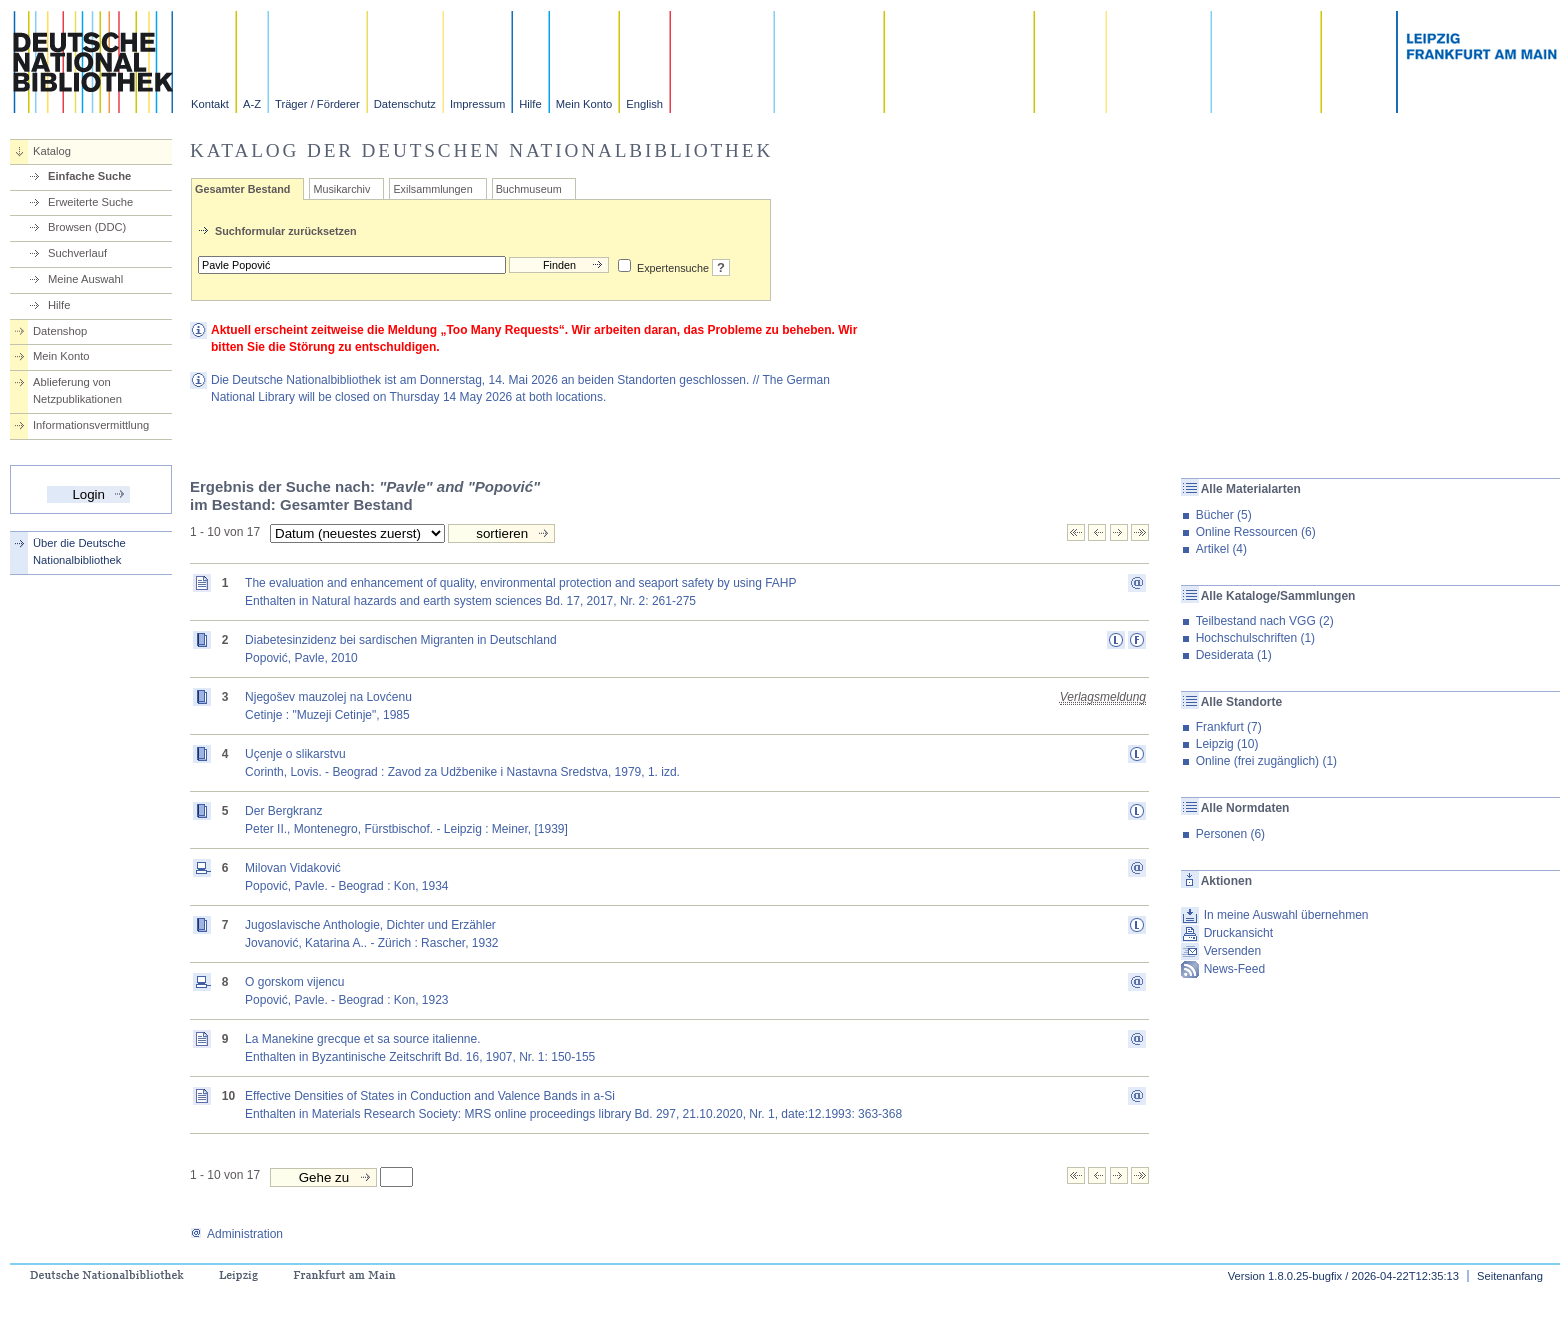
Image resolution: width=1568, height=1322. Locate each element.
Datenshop (60, 331)
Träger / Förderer (317, 104)
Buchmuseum (529, 189)
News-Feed (1234, 969)
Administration (236, 1234)
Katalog (52, 151)
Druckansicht (1238, 933)
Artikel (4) (1221, 549)
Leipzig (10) (1227, 744)
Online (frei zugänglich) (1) (1266, 761)
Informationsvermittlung (91, 425)
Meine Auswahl (85, 279)
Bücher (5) (1224, 515)
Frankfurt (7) (1229, 727)
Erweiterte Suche (90, 202)
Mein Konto (584, 104)
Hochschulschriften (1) (1255, 638)
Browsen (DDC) (87, 227)
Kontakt (210, 104)
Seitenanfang (1510, 1276)
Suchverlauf (77, 253)
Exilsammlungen (432, 189)
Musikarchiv (341, 189)
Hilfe (530, 104)
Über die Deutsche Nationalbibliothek (79, 551)
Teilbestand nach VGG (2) (1265, 621)
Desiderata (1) (1234, 655)
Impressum (477, 104)
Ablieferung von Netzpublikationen (77, 390)
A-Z (252, 104)
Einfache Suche (89, 176)
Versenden (1232, 951)
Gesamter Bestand (242, 189)
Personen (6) (1230, 834)
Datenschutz (405, 104)
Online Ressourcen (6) (1256, 532)
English (644, 104)
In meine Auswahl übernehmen (1286, 915)
